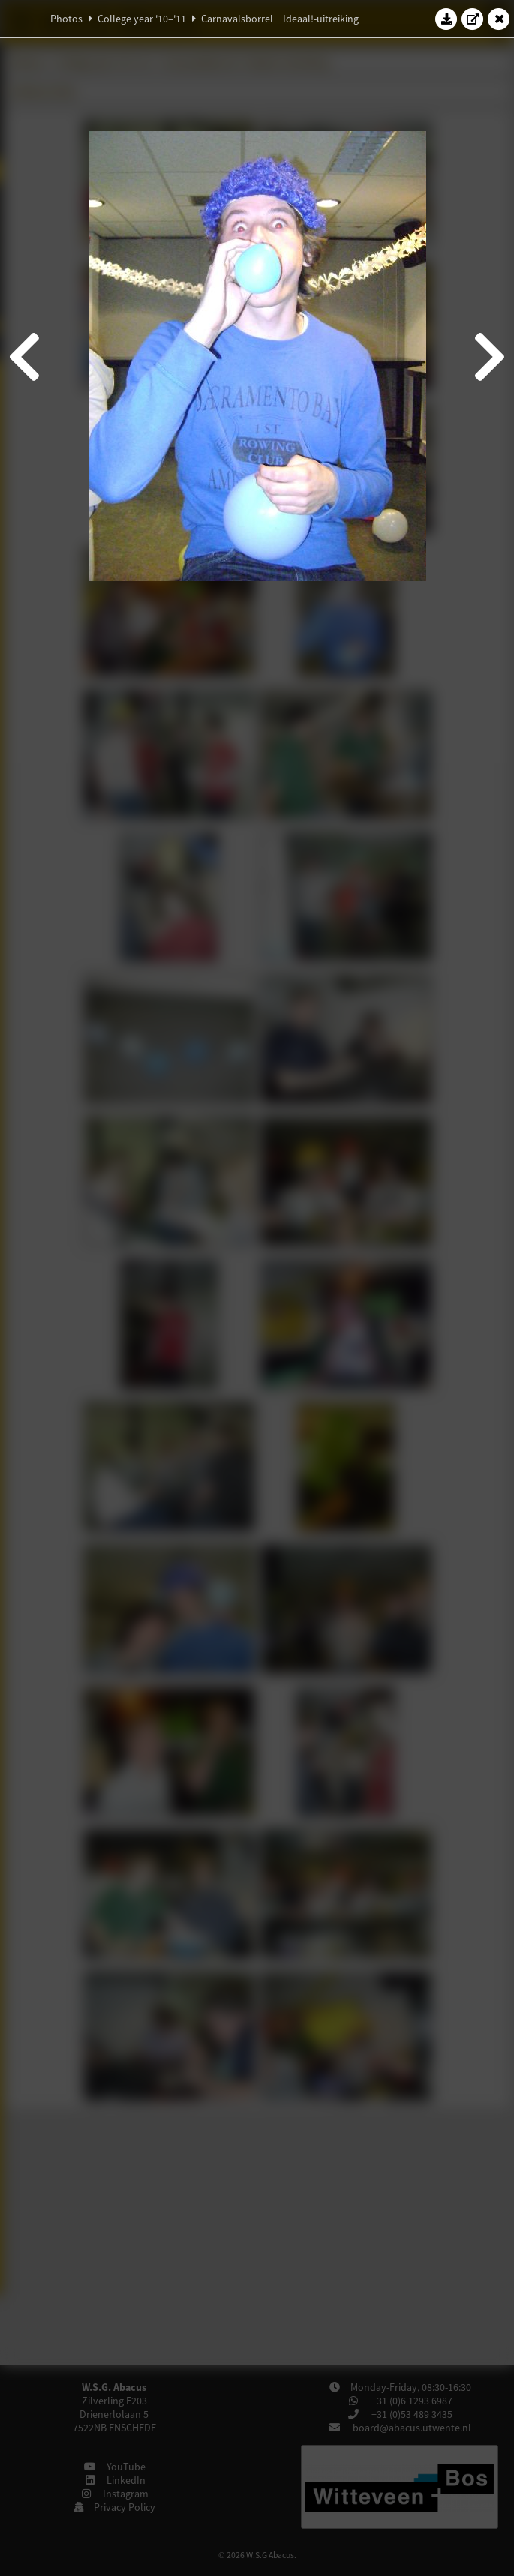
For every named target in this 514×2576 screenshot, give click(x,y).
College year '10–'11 (142, 18)
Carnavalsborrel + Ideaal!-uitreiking (280, 18)
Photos (66, 18)
